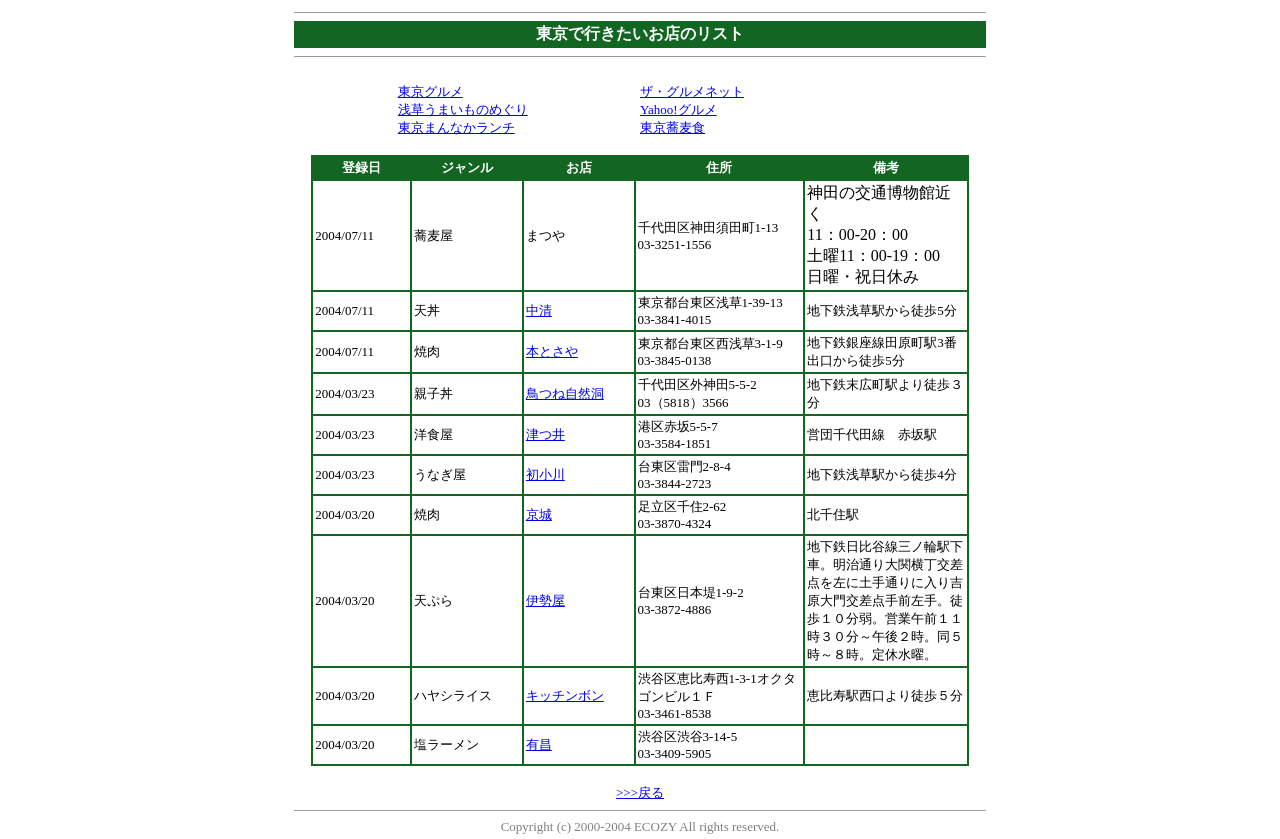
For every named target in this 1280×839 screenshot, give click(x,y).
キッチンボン (565, 695)
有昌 (539, 744)
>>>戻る (640, 792)
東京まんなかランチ (456, 127)
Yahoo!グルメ (678, 109)
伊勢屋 (545, 600)
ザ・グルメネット (692, 91)
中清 (539, 310)
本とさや (552, 351)
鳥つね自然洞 (565, 393)
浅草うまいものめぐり (463, 109)
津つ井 (545, 434)
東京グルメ (430, 91)
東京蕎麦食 (672, 127)
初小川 (545, 474)
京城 (539, 514)
